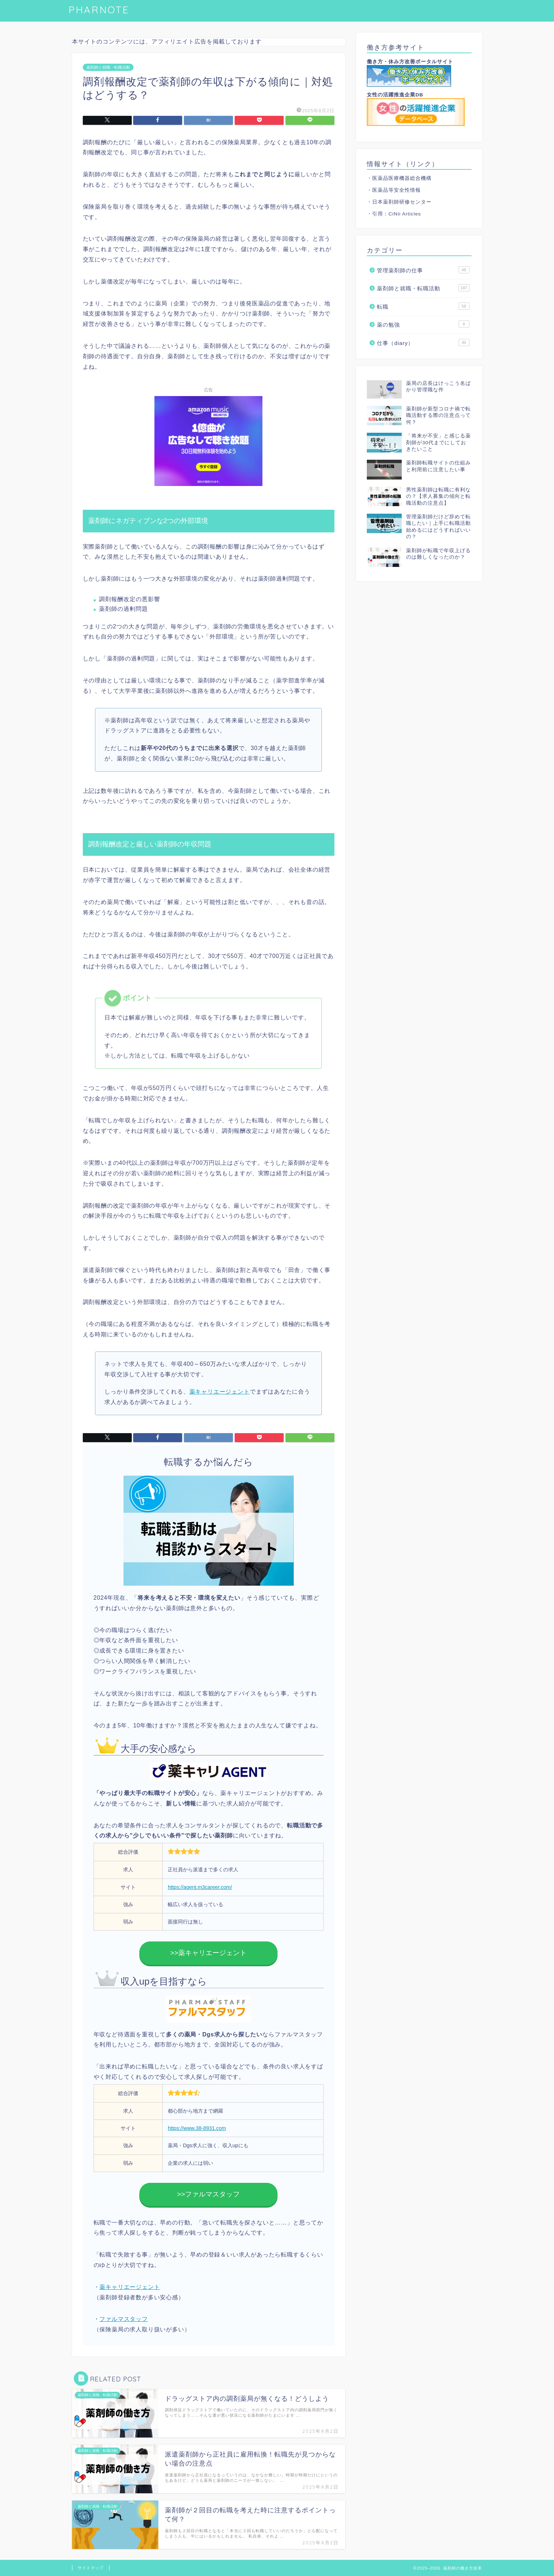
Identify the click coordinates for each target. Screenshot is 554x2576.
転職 (423, 306)
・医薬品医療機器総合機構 (399, 178)
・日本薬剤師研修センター (399, 202)
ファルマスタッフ (123, 2319)
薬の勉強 (423, 324)
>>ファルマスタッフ (208, 2194)
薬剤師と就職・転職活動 (108, 67)
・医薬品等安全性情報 (394, 190)
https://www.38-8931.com (197, 2128)
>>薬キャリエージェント (208, 1953)
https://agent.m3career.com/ (200, 1887)
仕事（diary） (423, 342)
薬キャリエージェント (219, 1392)
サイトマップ (91, 2568)
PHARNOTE (98, 10)
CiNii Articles (404, 214)
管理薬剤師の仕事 (423, 269)
